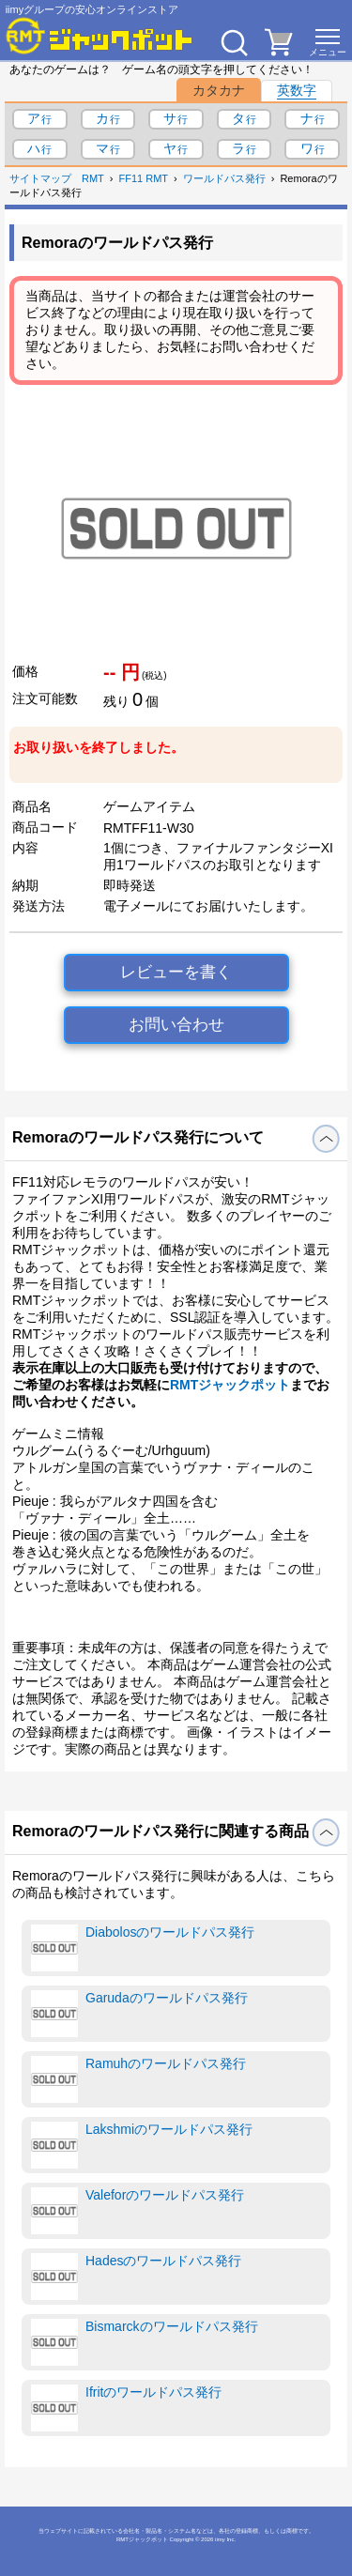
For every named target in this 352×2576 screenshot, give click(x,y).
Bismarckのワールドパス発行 (144, 2342)
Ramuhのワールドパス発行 (138, 2079)
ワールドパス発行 (224, 178)
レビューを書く (176, 972)
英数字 (296, 90)
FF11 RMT (144, 178)
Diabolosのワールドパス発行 (142, 1947)
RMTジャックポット (230, 1384)
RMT (93, 178)
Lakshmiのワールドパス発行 (142, 2145)
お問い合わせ (176, 1025)
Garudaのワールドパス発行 (139, 2013)
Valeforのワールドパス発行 (137, 2210)
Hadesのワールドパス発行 (136, 2276)
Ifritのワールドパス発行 (126, 2407)
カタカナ (218, 90)
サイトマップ (40, 178)
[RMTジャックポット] (99, 35)
